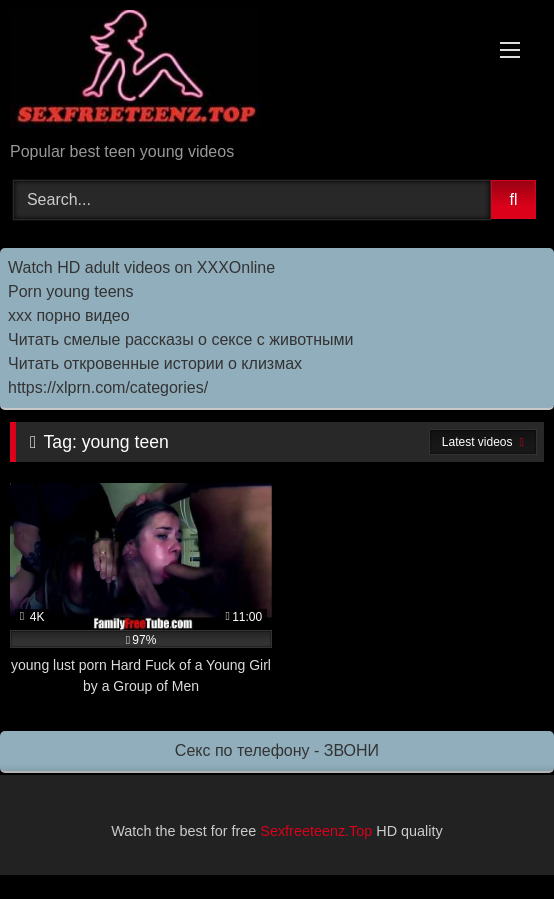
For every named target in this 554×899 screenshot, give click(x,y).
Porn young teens (70, 291)
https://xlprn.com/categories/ (108, 387)
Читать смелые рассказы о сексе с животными (180, 339)
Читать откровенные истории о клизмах (155, 363)
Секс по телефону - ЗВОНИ (277, 750)
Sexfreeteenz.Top (316, 831)
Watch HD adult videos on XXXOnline (141, 267)
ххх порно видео (69, 315)
